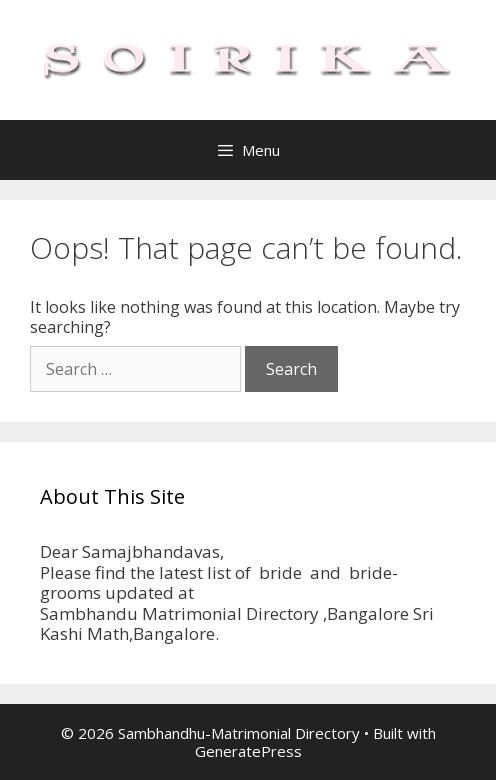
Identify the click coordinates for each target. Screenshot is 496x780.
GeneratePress (248, 751)
